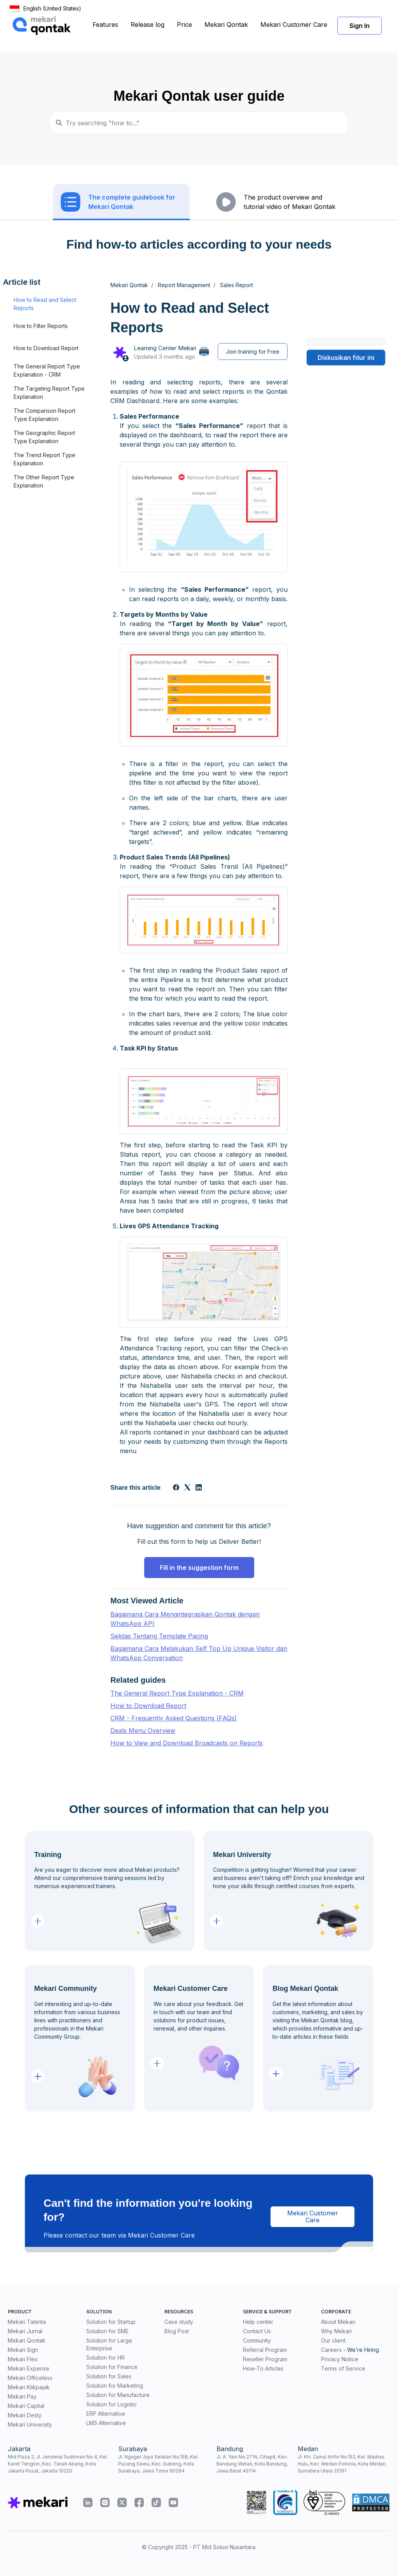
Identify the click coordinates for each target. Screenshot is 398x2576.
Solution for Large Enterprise (109, 2344)
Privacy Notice (339, 2359)
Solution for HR (105, 2357)
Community (257, 2340)
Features (105, 24)
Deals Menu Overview (142, 1730)
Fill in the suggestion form (199, 1567)
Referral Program (265, 2349)
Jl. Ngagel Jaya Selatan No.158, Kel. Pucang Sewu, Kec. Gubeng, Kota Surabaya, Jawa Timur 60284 (158, 2464)
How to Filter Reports (41, 326)
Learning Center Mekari (165, 348)
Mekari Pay (22, 2396)
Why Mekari (336, 2331)
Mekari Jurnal (25, 2331)
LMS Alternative (106, 2423)
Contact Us (257, 2331)
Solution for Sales (108, 2376)
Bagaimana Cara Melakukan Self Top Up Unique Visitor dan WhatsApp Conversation (198, 1653)
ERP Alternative (105, 2413)
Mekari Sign (23, 2349)
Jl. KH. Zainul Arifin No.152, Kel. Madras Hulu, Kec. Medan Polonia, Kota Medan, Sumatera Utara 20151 (342, 2464)
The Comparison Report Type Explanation (44, 414)
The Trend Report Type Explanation (44, 459)
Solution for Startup (111, 2321)
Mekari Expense (28, 2368)
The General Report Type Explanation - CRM (47, 370)
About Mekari (338, 2321)
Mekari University (30, 2424)
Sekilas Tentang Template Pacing (159, 1636)
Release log (147, 24)
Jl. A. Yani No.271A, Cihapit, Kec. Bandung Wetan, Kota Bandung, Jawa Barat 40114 (252, 2464)
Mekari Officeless (30, 2377)
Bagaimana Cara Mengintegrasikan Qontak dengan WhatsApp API (185, 1618)
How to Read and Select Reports (45, 303)
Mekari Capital (26, 2405)
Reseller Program (265, 2359)
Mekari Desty (25, 2415)
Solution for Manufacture (118, 2395)
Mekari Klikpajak (29, 2387)
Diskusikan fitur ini (346, 357)
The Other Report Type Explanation (44, 481)
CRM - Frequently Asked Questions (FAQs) (173, 1718)
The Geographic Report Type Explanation (44, 437)
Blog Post (176, 2331)
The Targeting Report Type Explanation (49, 392)
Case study (178, 2321)
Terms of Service (343, 2368)
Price (184, 24)
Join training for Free (252, 351)
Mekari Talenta (27, 2321)
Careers (331, 2349)
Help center (258, 2321)
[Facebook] (176, 1488)
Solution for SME (107, 2331)
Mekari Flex (23, 2359)
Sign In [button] (359, 26)
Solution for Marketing (114, 2385)
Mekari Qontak (226, 24)
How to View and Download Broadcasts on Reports (186, 1743)
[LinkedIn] (199, 1488)
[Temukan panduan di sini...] (199, 123)
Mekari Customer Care (293, 24)
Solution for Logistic (111, 2404)
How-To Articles (263, 2368)
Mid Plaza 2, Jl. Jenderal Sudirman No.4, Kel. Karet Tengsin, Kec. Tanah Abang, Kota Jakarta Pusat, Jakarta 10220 (58, 2464)
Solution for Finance (112, 2367)
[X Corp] (187, 1488)
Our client (333, 2340)
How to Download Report (46, 348)
